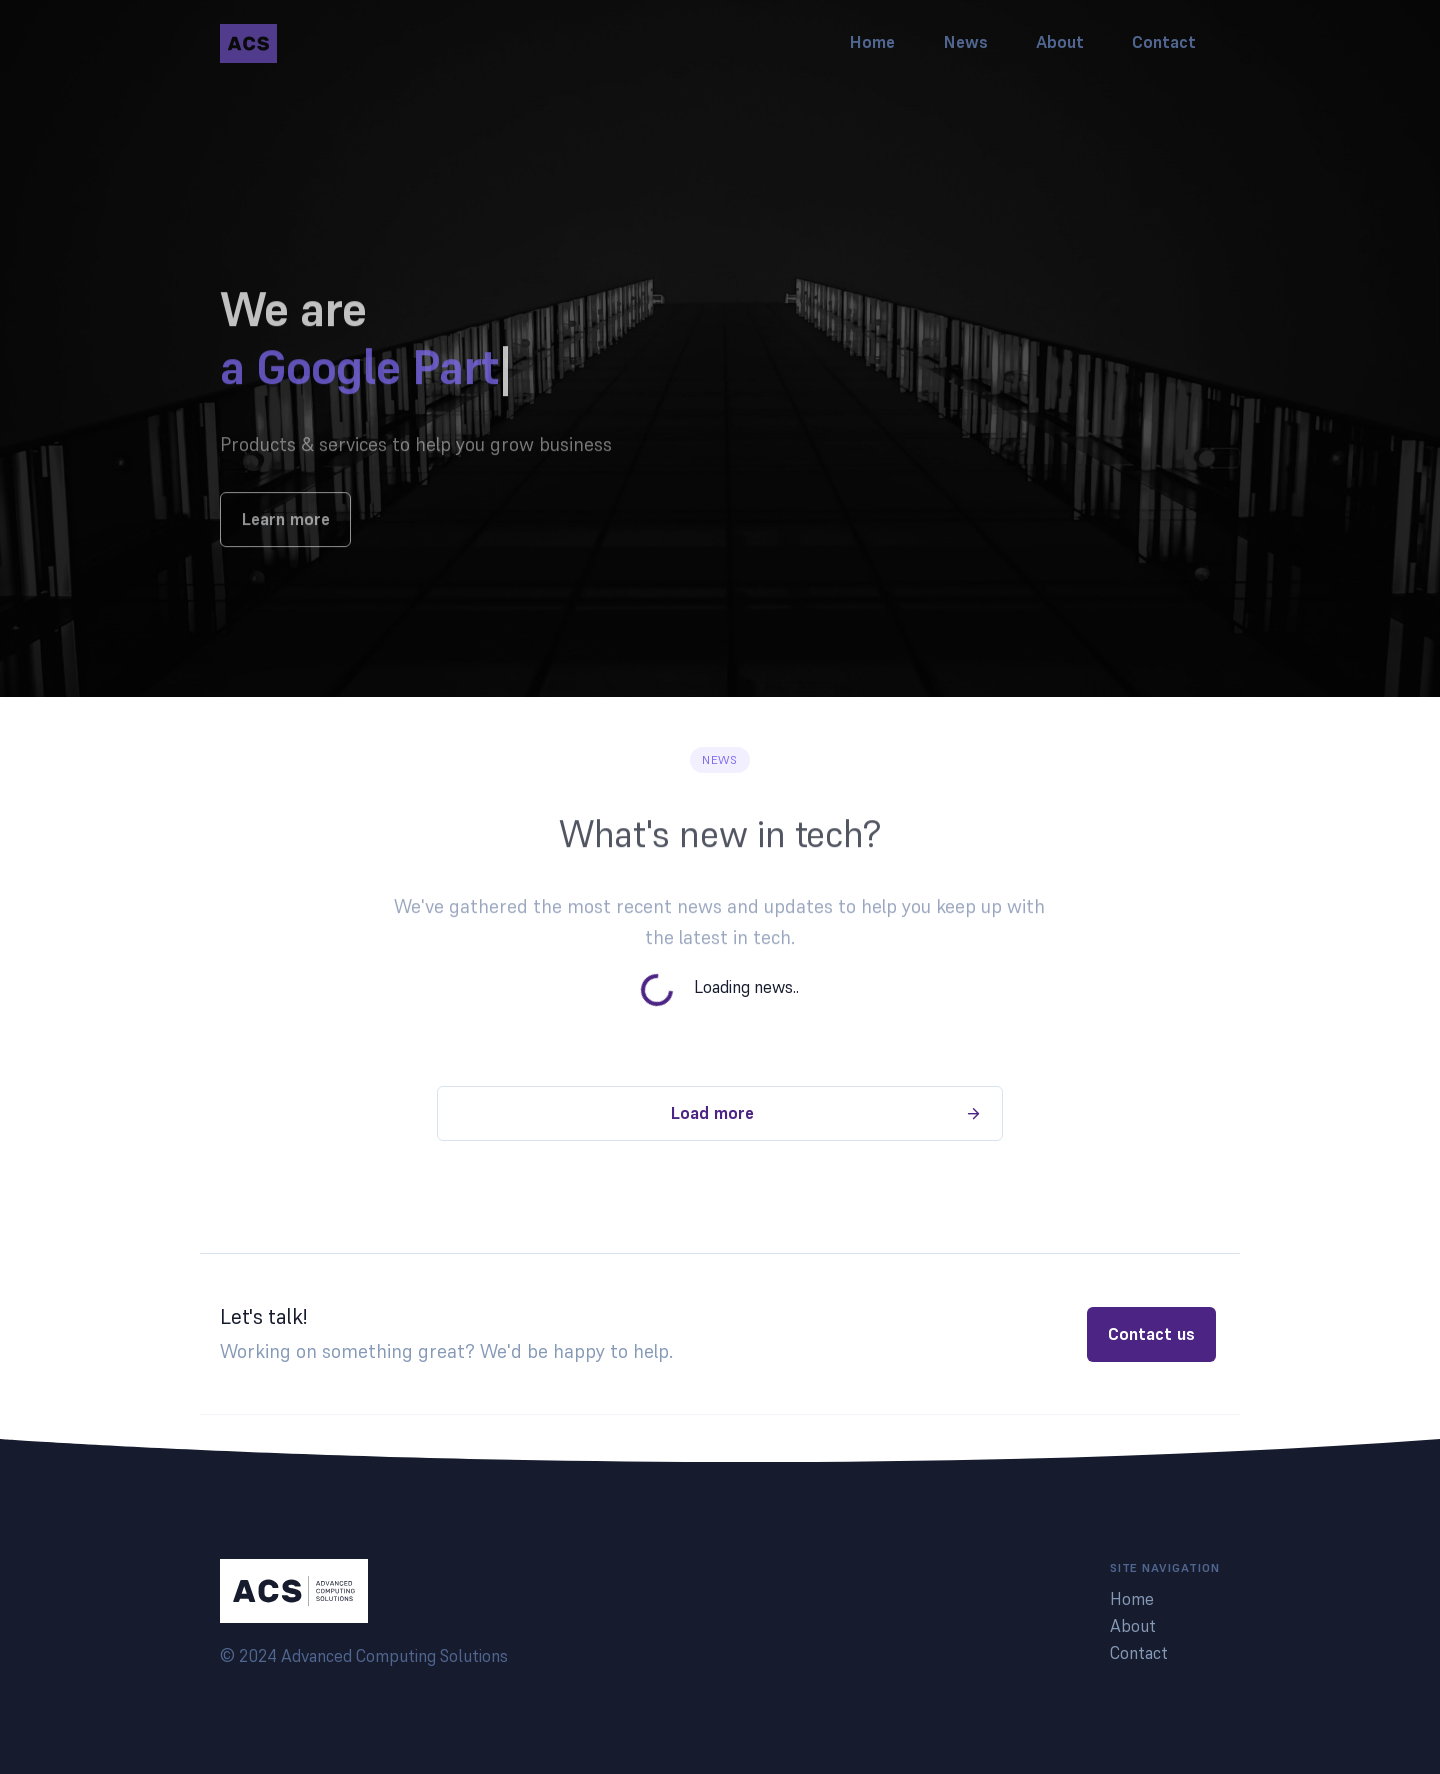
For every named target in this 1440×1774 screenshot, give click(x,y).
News (965, 42)
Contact (1164, 42)
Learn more (285, 546)
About (1060, 42)
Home (872, 42)
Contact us (1151, 1334)
